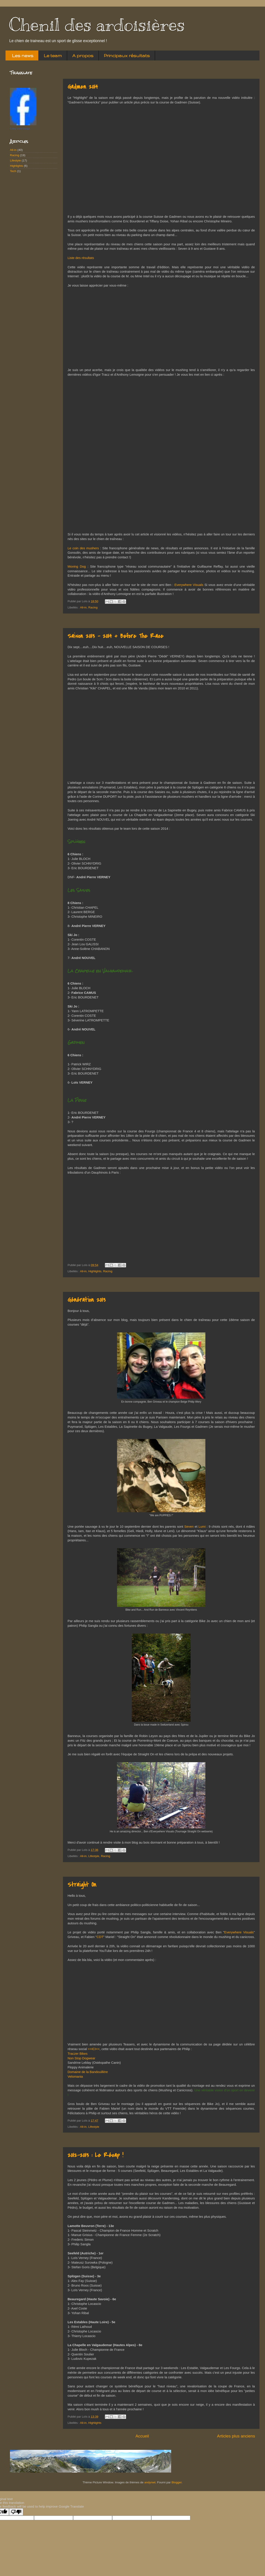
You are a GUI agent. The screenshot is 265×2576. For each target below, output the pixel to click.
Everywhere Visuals (188, 585)
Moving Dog (77, 566)
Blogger (177, 2482)
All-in (83, 607)
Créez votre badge (20, 128)
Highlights (94, 1271)
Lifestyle (93, 1856)
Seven (189, 1526)
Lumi (203, 1526)
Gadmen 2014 (83, 86)
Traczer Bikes (77, 2053)
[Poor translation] (16, 2512)
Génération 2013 (87, 1299)
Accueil (142, 2436)
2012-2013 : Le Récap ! (95, 2155)
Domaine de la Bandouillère (88, 2072)
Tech (13, 171)
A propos (82, 55)
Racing (93, 607)
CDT (100, 1937)
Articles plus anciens (236, 2436)
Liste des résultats (81, 258)
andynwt (149, 2482)
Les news (22, 55)
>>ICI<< (94, 2049)
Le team (53, 55)
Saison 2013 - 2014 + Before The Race (115, 636)
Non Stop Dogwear (81, 2058)
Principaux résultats (127, 55)
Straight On (82, 1884)
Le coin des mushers (83, 548)
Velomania (75, 2076)
